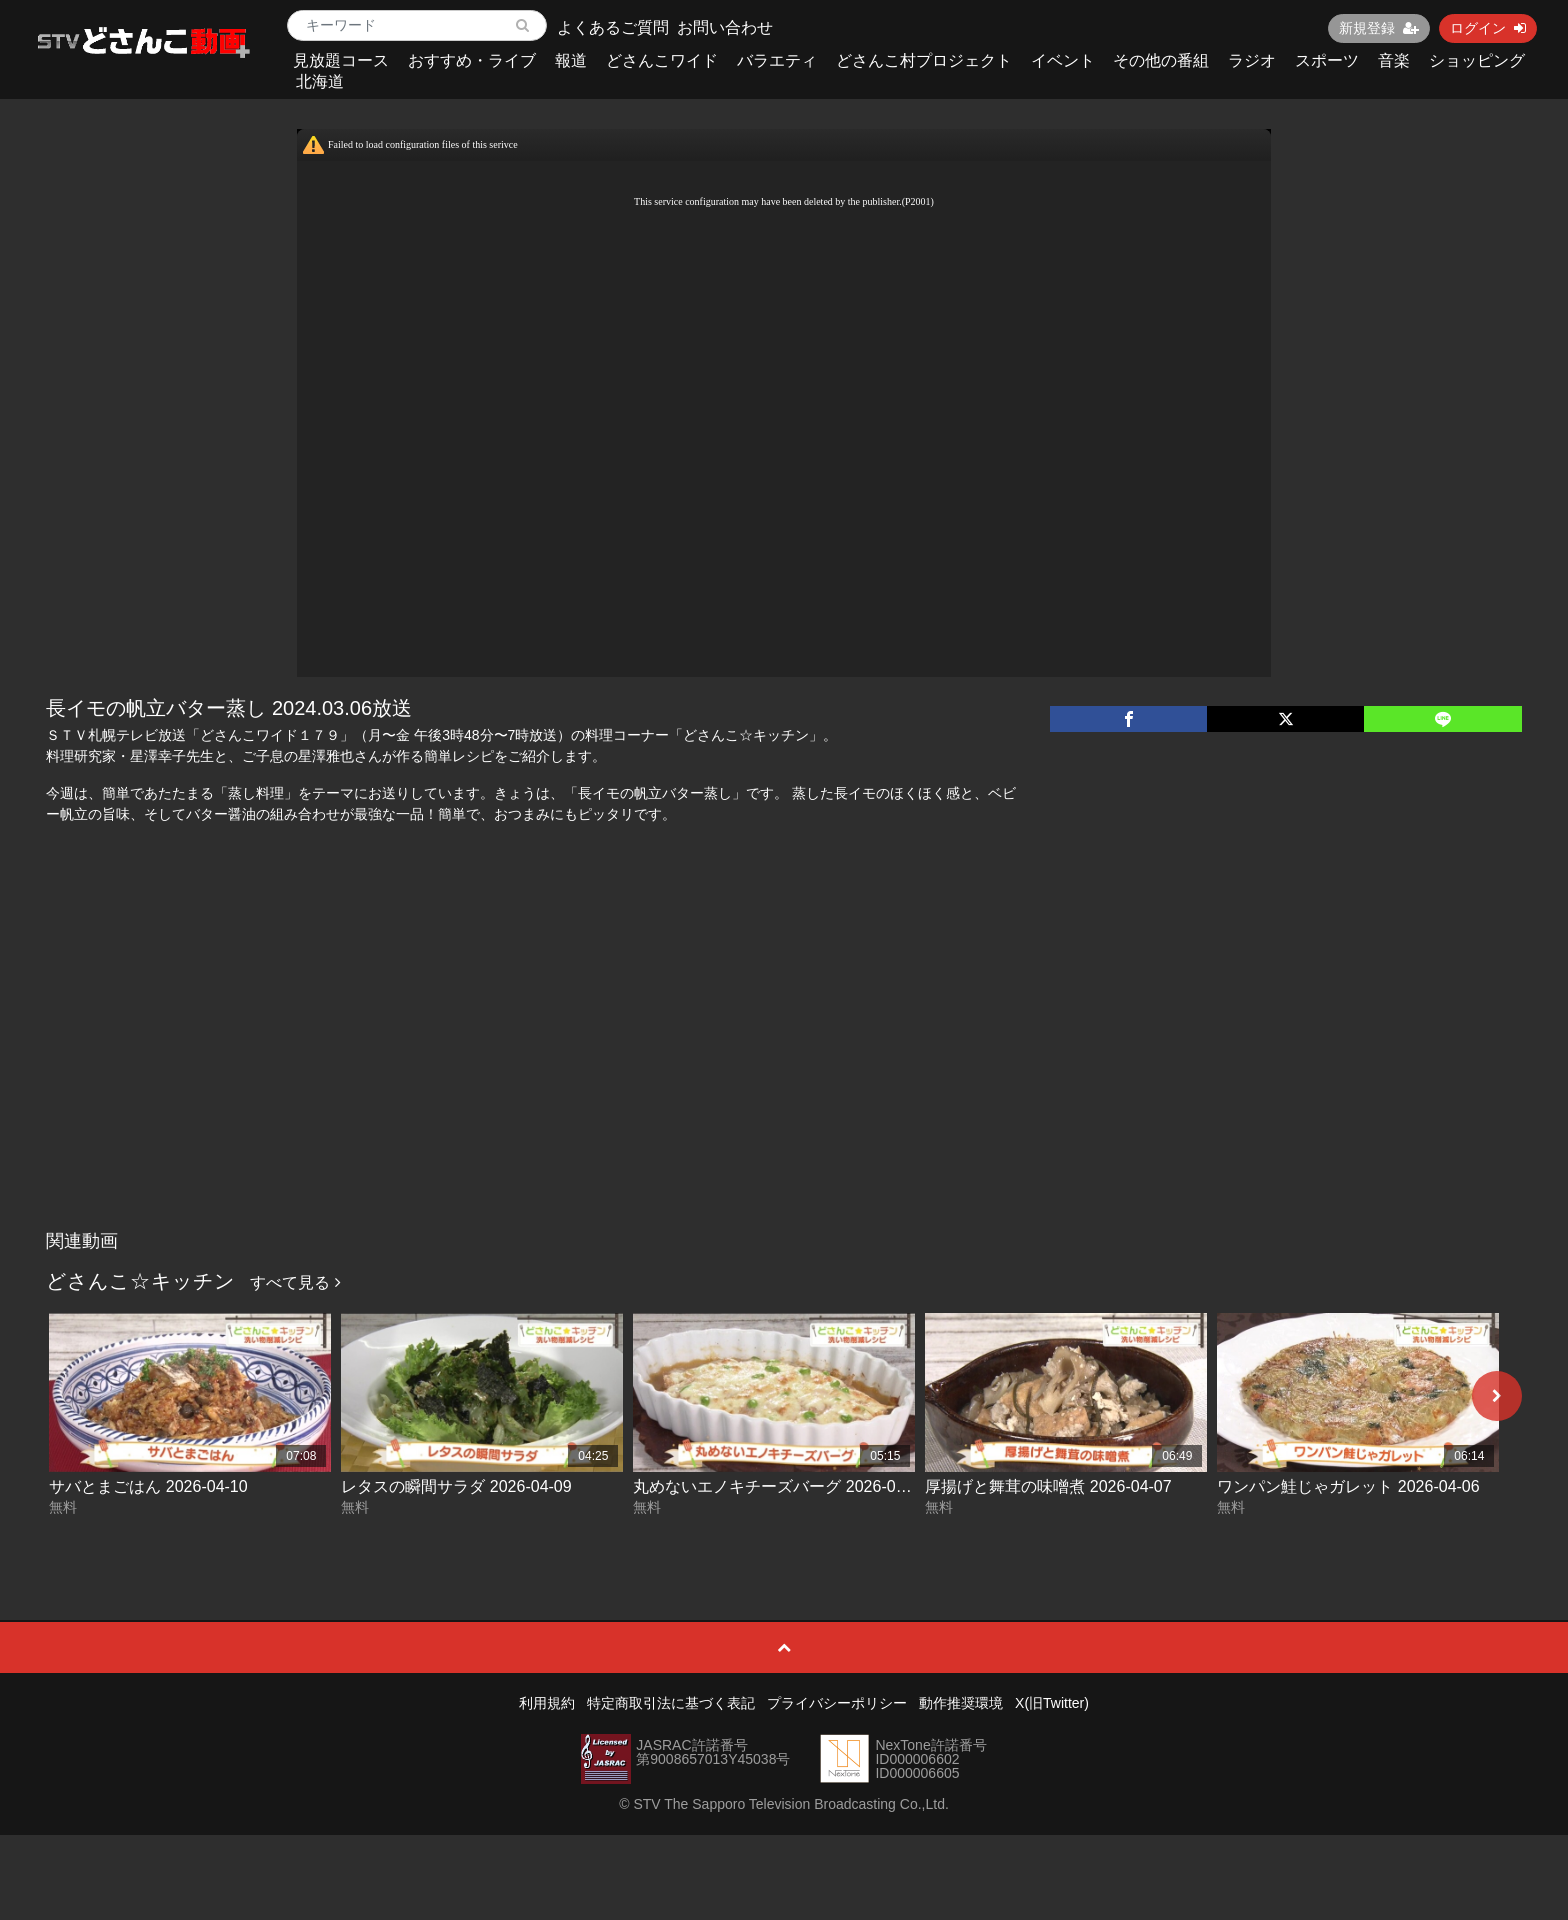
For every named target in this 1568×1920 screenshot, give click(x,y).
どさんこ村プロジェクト (924, 60)
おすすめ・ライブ (472, 60)
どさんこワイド (662, 60)
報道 (571, 60)
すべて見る (295, 1282)
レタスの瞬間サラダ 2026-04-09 (456, 1486)
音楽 (1394, 60)
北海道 (320, 81)
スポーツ (1327, 60)
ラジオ (1252, 60)
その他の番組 (1161, 60)
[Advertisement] (784, 1071)
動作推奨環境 (961, 1703)
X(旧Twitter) (1052, 1703)
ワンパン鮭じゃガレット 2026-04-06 (1348, 1486)
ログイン (1488, 28)
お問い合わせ (725, 27)
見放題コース (341, 60)
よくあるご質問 (613, 27)
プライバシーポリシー (837, 1703)
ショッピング (1477, 60)
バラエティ (777, 60)
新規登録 (1379, 28)
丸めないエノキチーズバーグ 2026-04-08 (780, 1486)
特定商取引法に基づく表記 (671, 1703)
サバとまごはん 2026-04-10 (148, 1486)
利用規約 (547, 1703)
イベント (1063, 60)
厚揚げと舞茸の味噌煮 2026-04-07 (1048, 1486)
